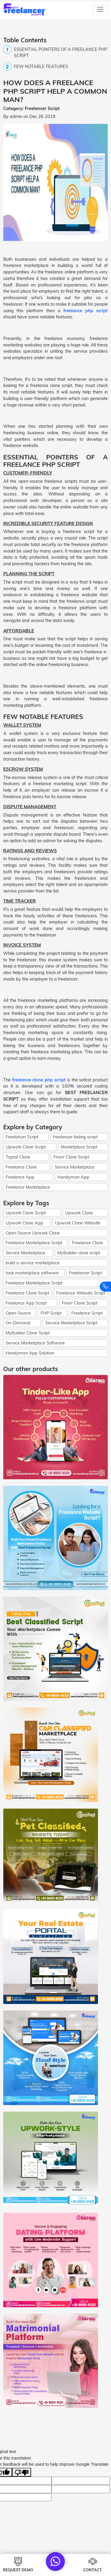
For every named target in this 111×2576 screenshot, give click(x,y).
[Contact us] (105, 1286)
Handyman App (73, 1177)
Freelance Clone (21, 1167)
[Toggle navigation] (100, 9)
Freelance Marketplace (28, 1187)
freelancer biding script (75, 1137)
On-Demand (18, 1323)
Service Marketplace (74, 1167)
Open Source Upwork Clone (33, 1233)
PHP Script (51, 1313)
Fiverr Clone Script (71, 1157)
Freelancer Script (22, 1137)
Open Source (18, 1313)
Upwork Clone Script (26, 1147)
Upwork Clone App (24, 1223)
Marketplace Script (79, 1147)
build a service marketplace (32, 1263)
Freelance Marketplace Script (34, 1242)
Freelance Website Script (80, 1293)
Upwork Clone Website (77, 1223)
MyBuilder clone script (78, 1252)
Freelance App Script (26, 1303)
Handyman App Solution (30, 1353)
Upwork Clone (79, 1213)
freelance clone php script (39, 1080)
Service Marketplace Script (71, 1323)
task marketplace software (32, 1273)
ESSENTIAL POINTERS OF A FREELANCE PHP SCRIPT (60, 52)
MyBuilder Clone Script (28, 1333)
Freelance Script (87, 1313)
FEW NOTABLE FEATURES (41, 66)
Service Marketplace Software (35, 1343)
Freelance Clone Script (27, 1293)
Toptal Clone (18, 1157)
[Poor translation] (21, 2472)
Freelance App (20, 1177)
